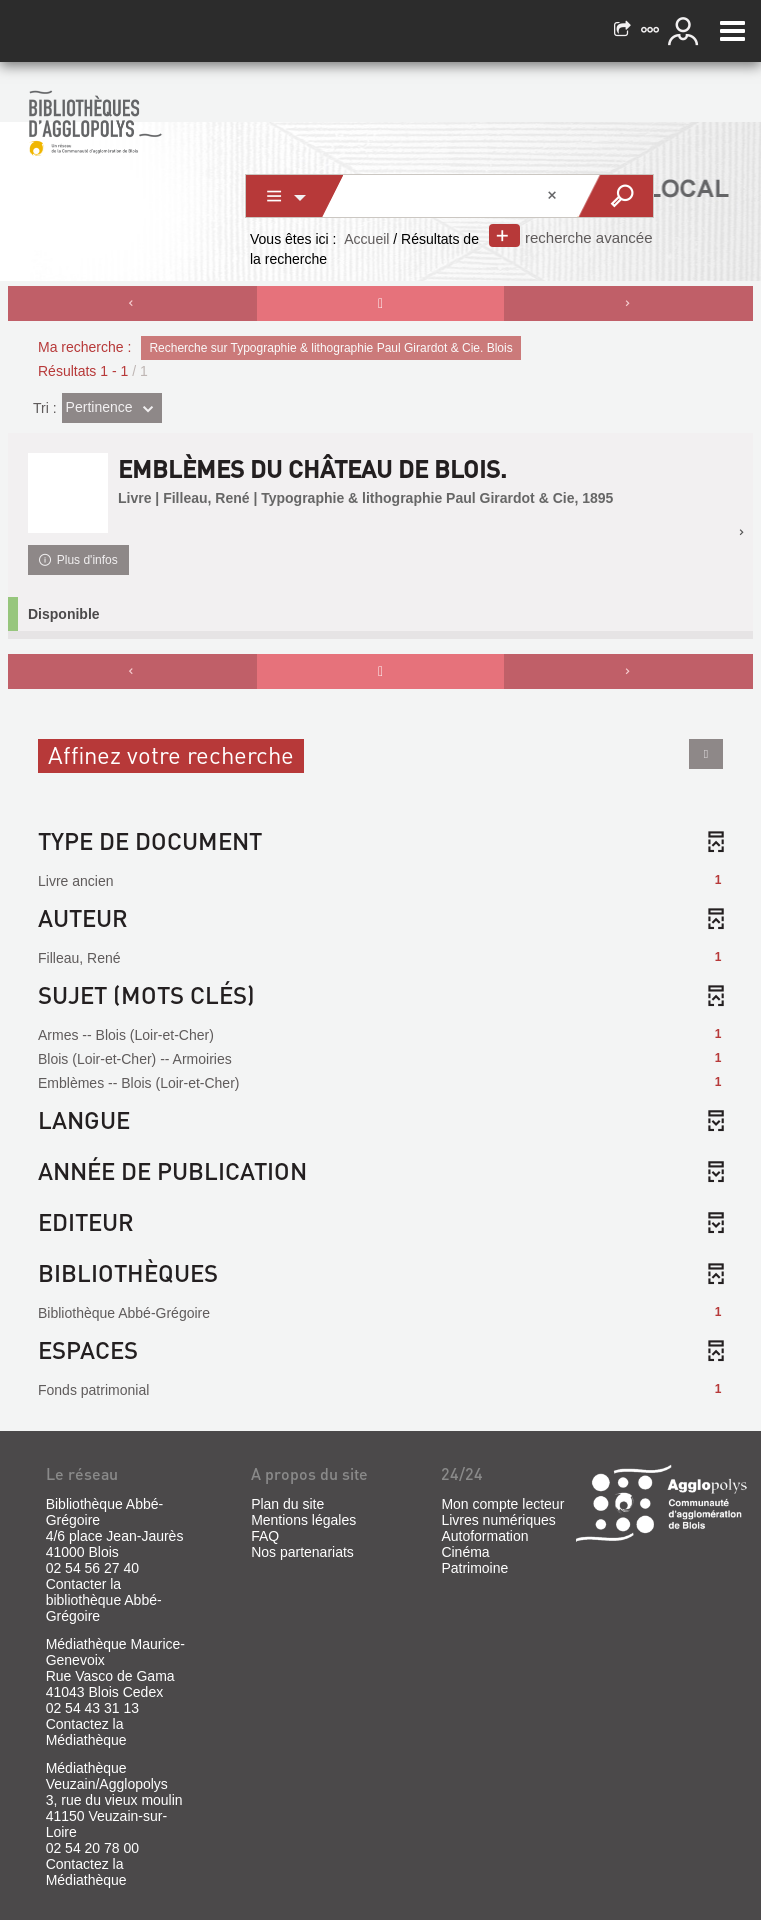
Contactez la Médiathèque (86, 1732)
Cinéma (465, 1552)
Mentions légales (303, 1520)
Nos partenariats (302, 1552)
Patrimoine (474, 1568)
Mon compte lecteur (502, 1504)
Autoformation (484, 1536)
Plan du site (287, 1504)
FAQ (265, 1536)
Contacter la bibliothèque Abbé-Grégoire (104, 1600)
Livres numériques (498, 1520)
